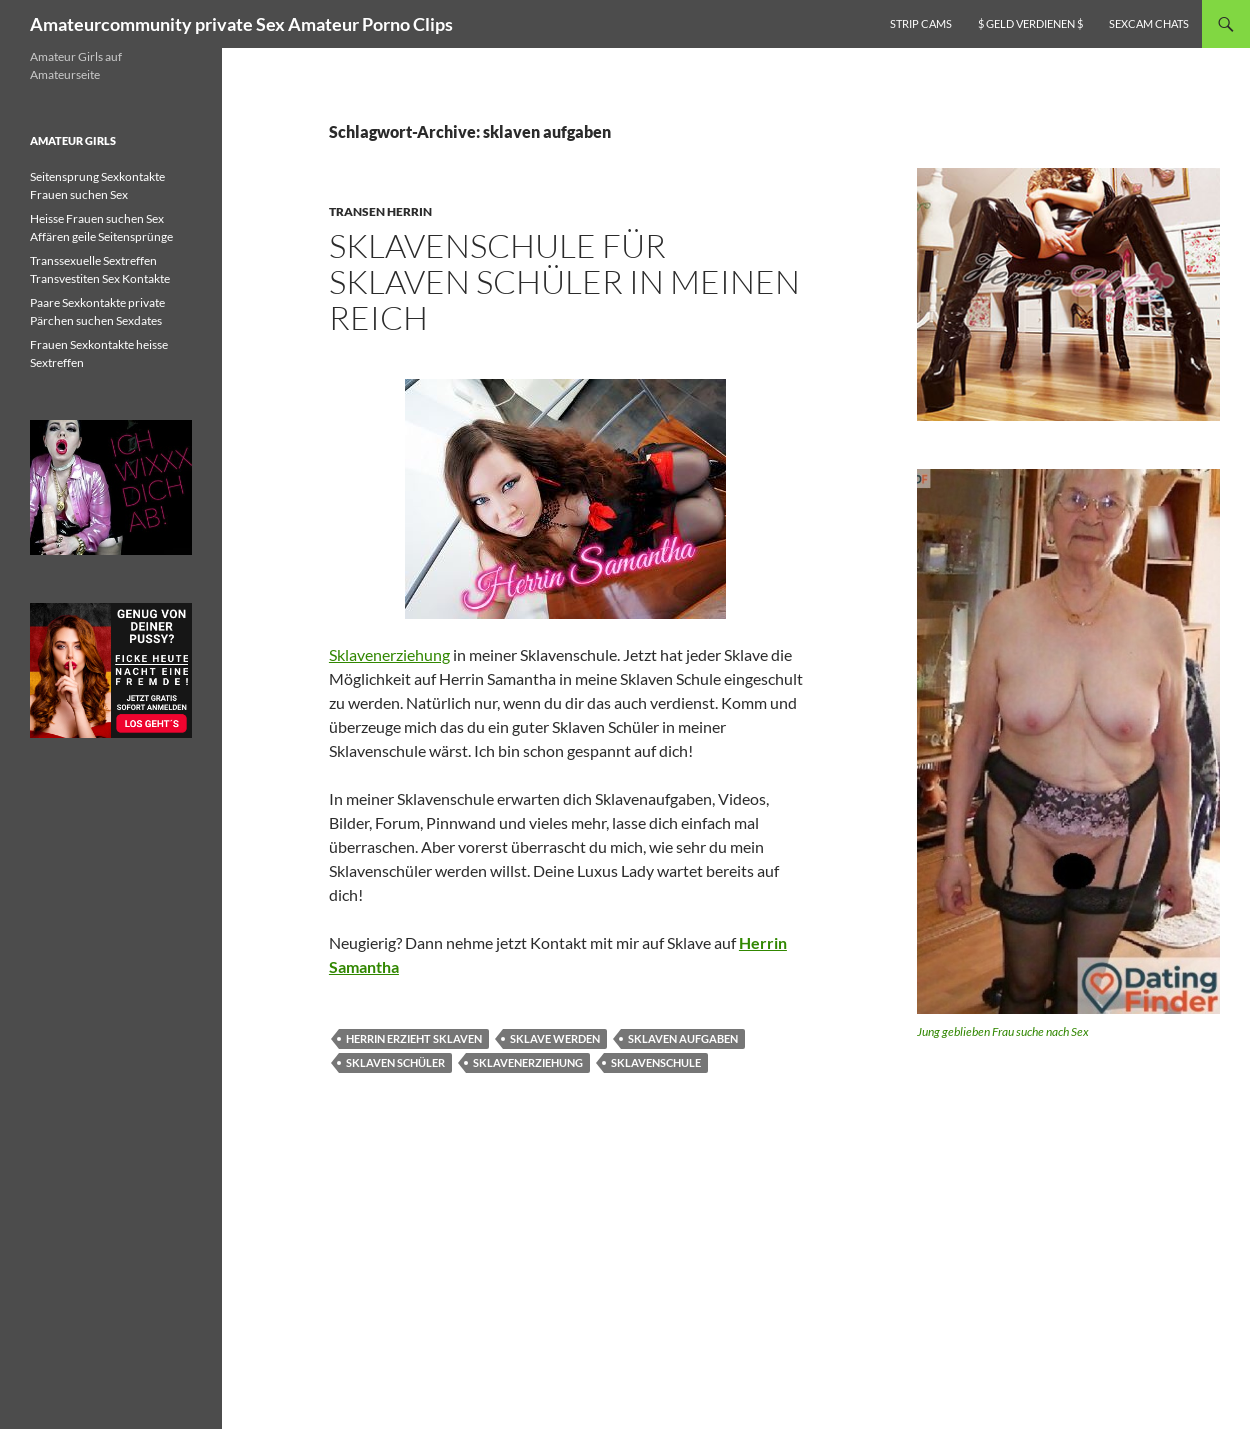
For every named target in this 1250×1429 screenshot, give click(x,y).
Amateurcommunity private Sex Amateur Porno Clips (241, 24)
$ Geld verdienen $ (1030, 23)
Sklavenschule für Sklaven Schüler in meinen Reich (564, 281)
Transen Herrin (380, 211)
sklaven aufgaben (683, 1038)
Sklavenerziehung (389, 654)
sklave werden (555, 1038)
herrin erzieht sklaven (414, 1038)
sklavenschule (656, 1062)
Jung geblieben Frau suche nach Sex (1003, 1031)
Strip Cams (921, 23)
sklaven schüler (395, 1062)
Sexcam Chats (1149, 23)
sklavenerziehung (528, 1062)
